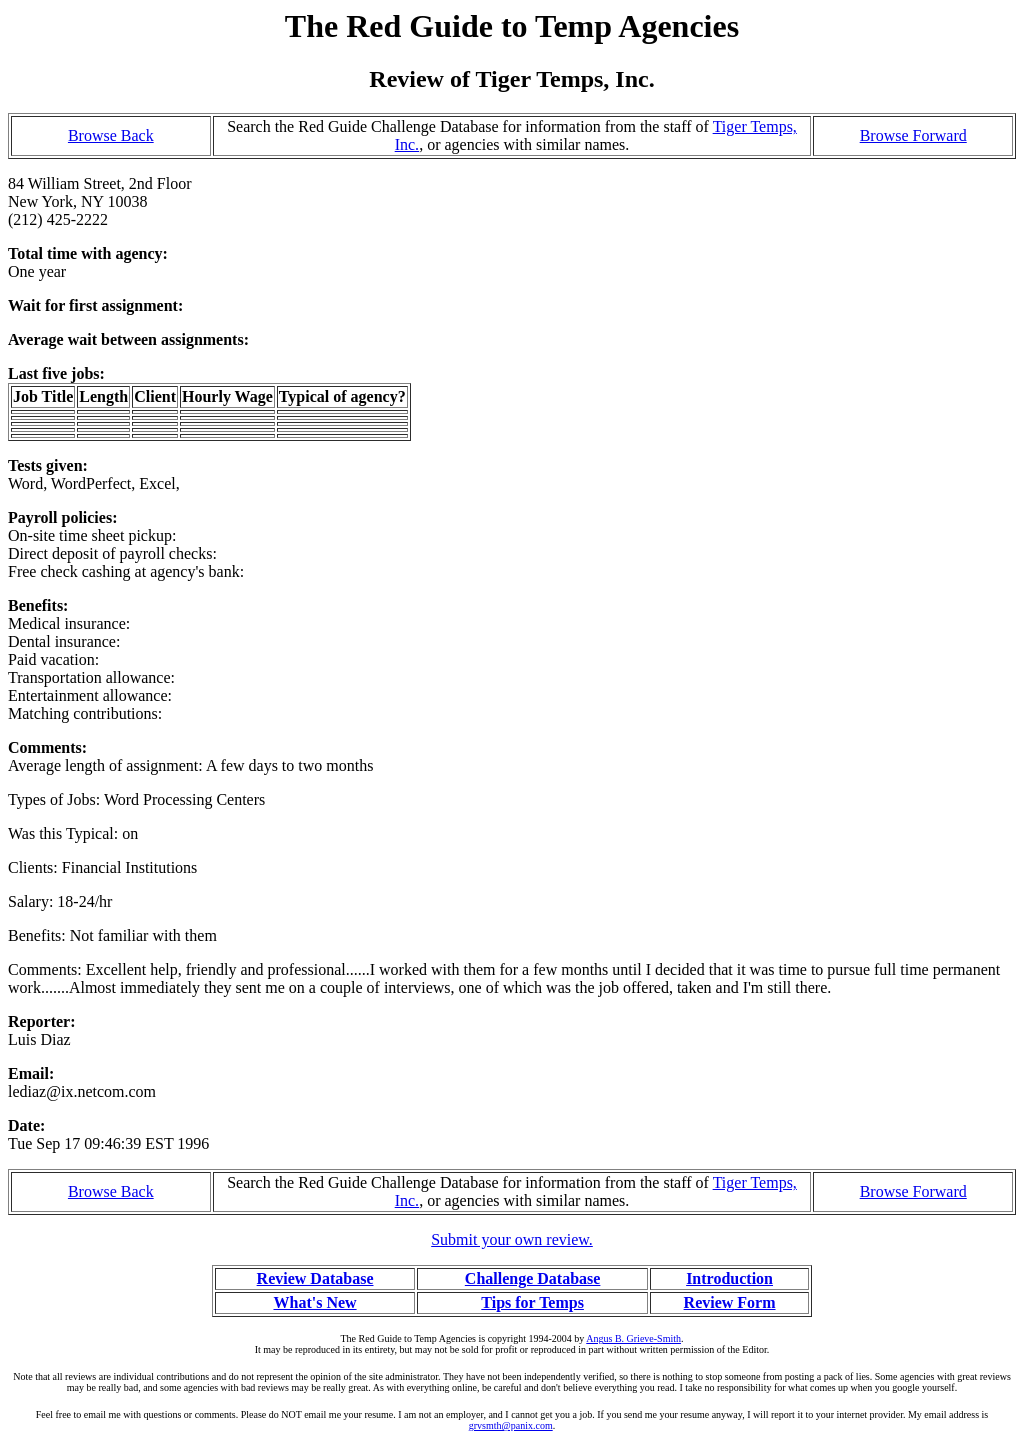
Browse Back (111, 135)
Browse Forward (913, 135)
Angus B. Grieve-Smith (633, 1338)
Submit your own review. (512, 1239)
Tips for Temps (532, 1302)
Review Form (730, 1302)
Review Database (315, 1278)
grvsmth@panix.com (511, 1425)
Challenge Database (533, 1278)
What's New (314, 1302)
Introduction (729, 1278)
